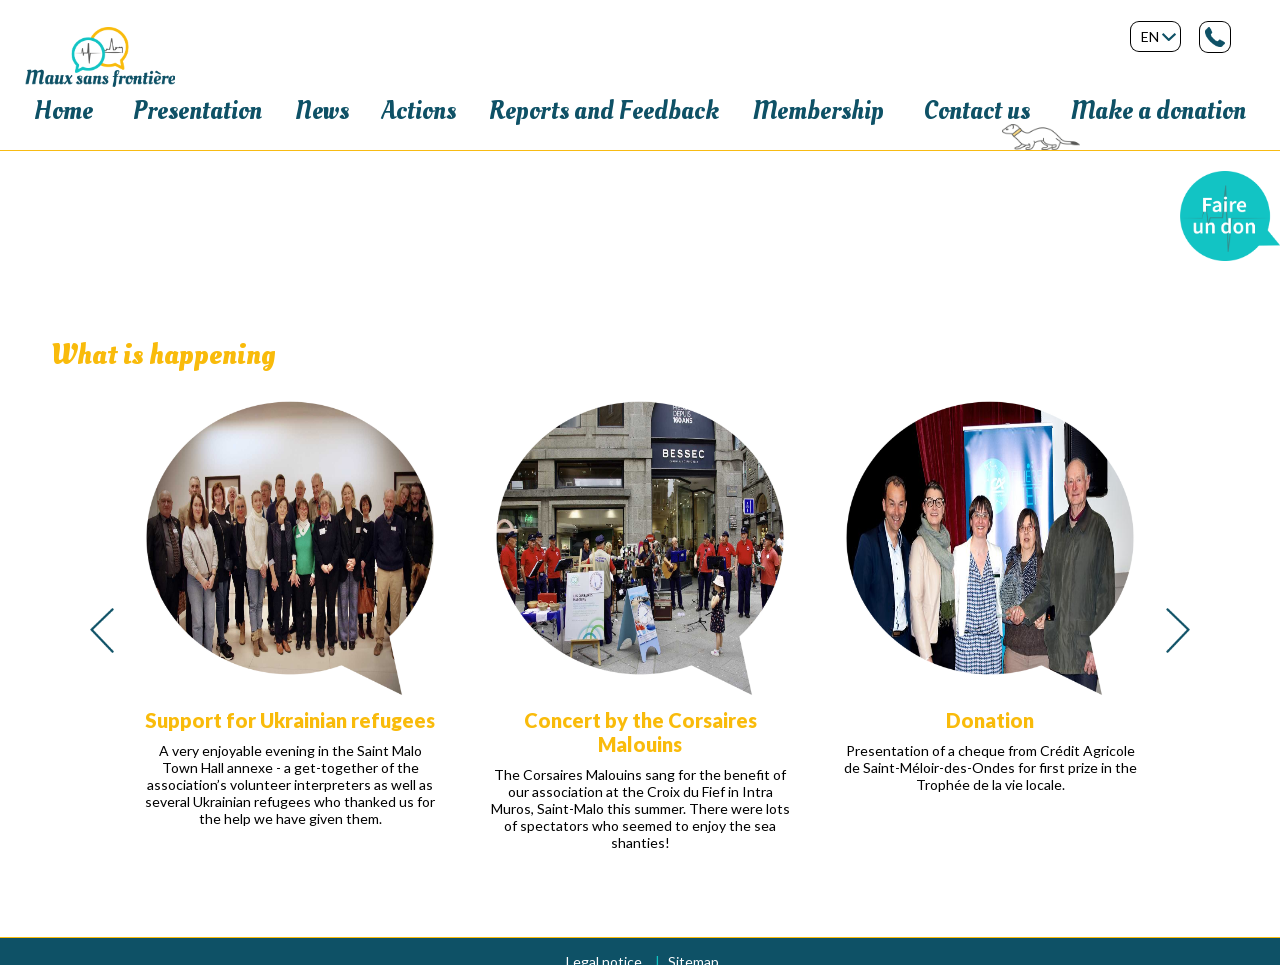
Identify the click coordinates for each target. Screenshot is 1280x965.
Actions (419, 111)
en (1150, 36)
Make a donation (1158, 111)
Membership (818, 111)
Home (63, 111)
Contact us (977, 111)
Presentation (197, 111)
